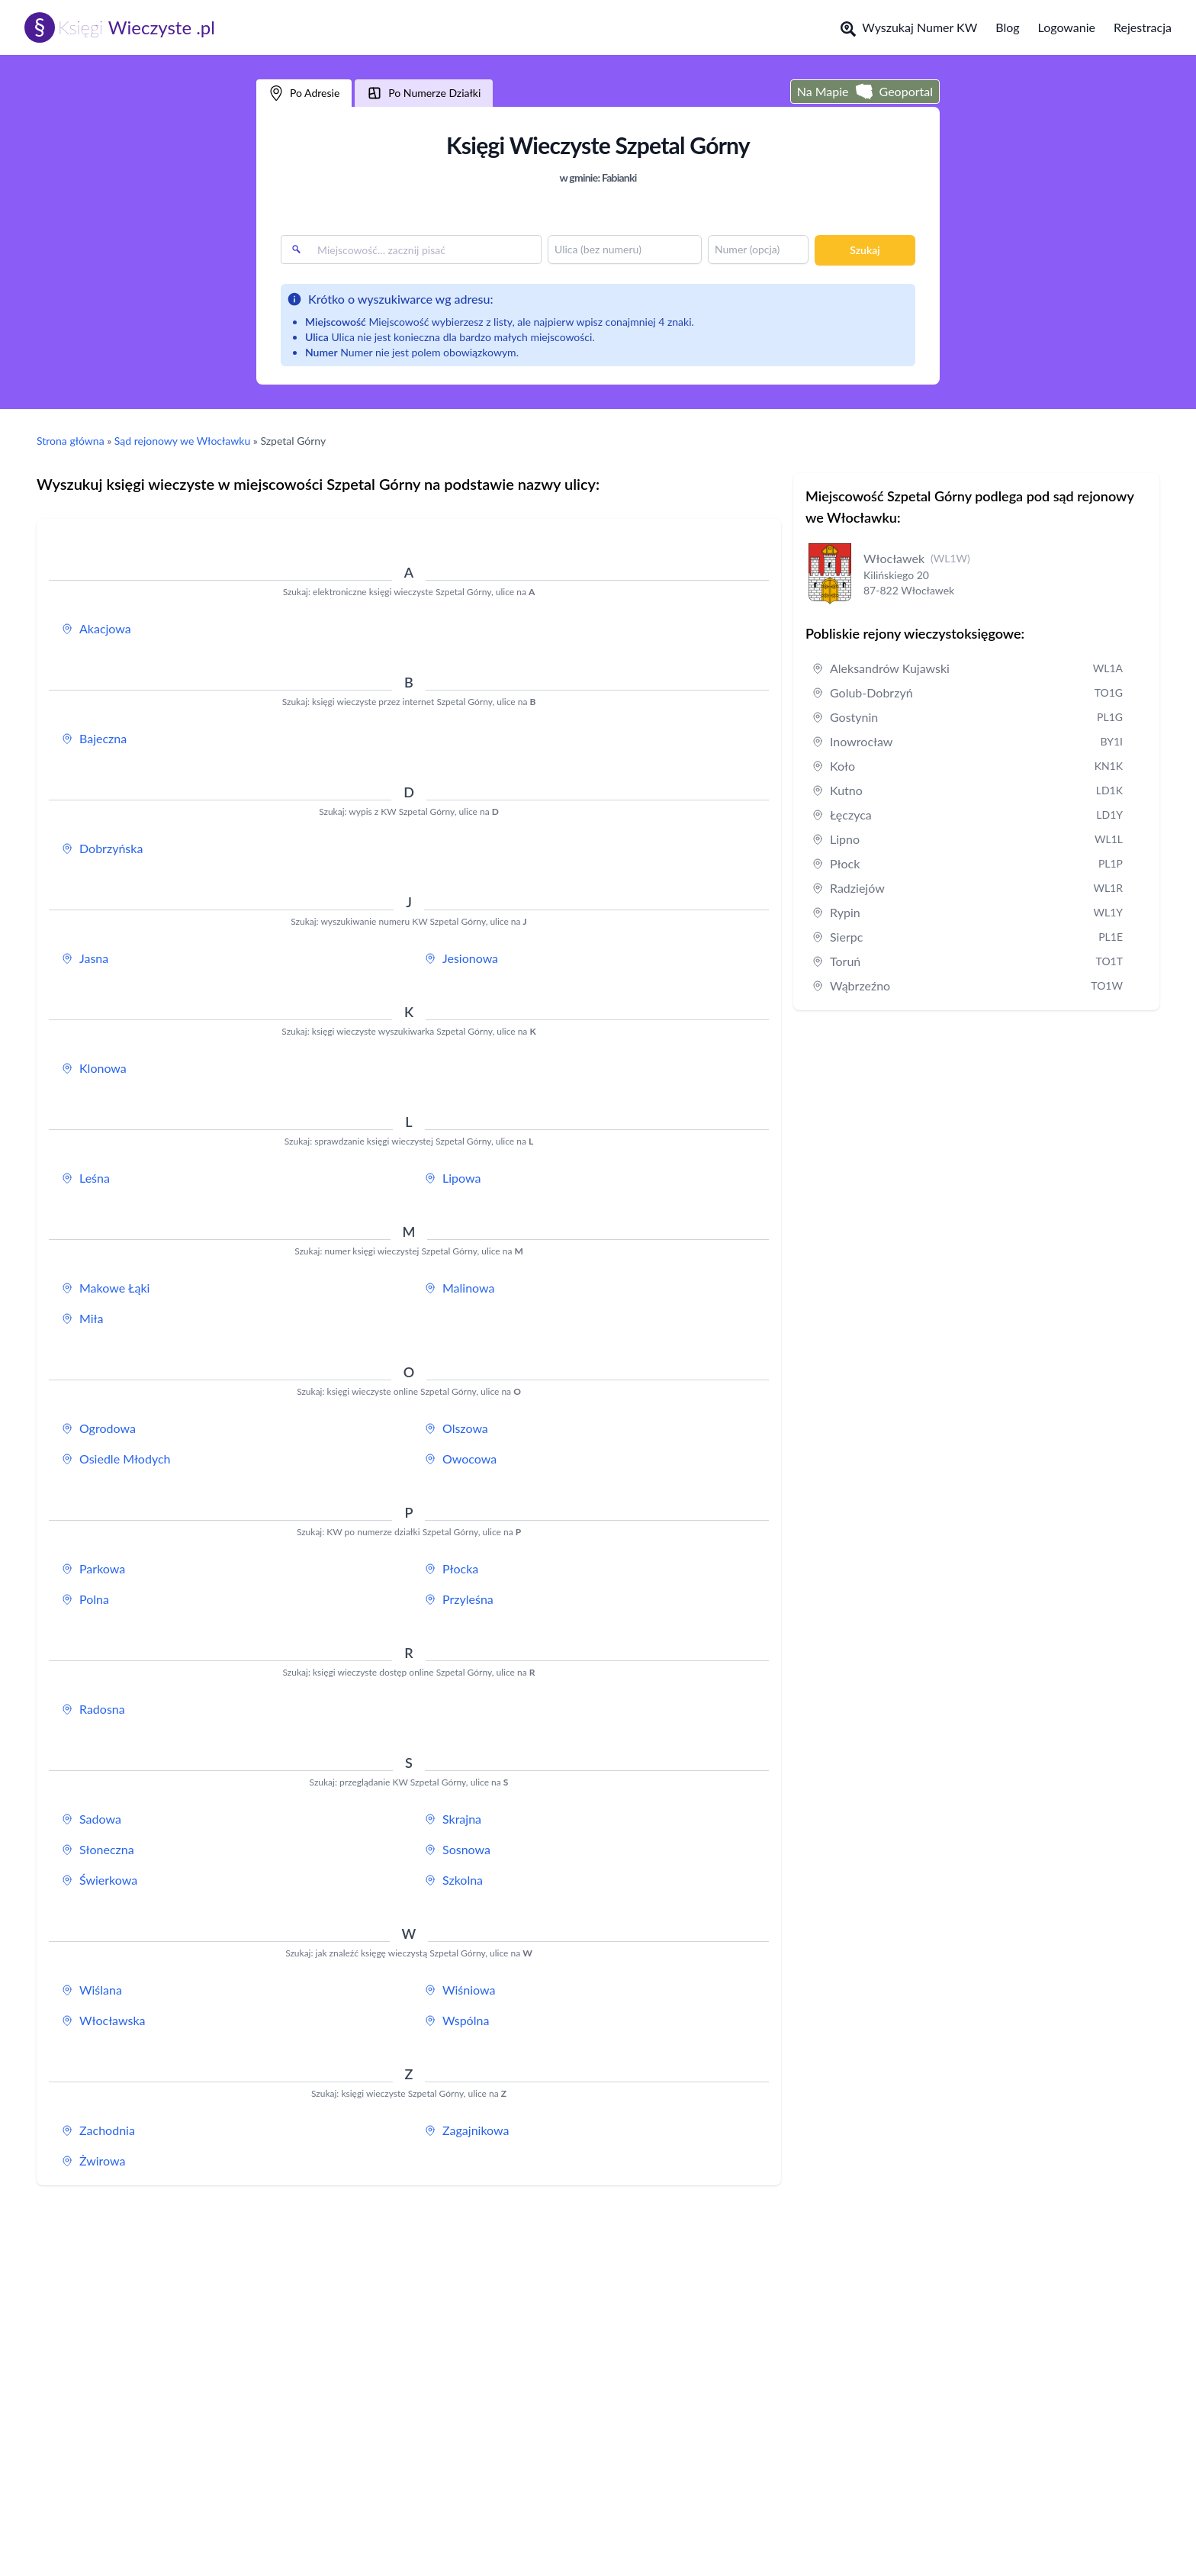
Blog (1007, 27)
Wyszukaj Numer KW (909, 28)
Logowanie (1066, 27)
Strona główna (70, 440)
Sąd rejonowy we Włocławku (182, 440)
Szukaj (864, 249)
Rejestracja (1143, 27)
